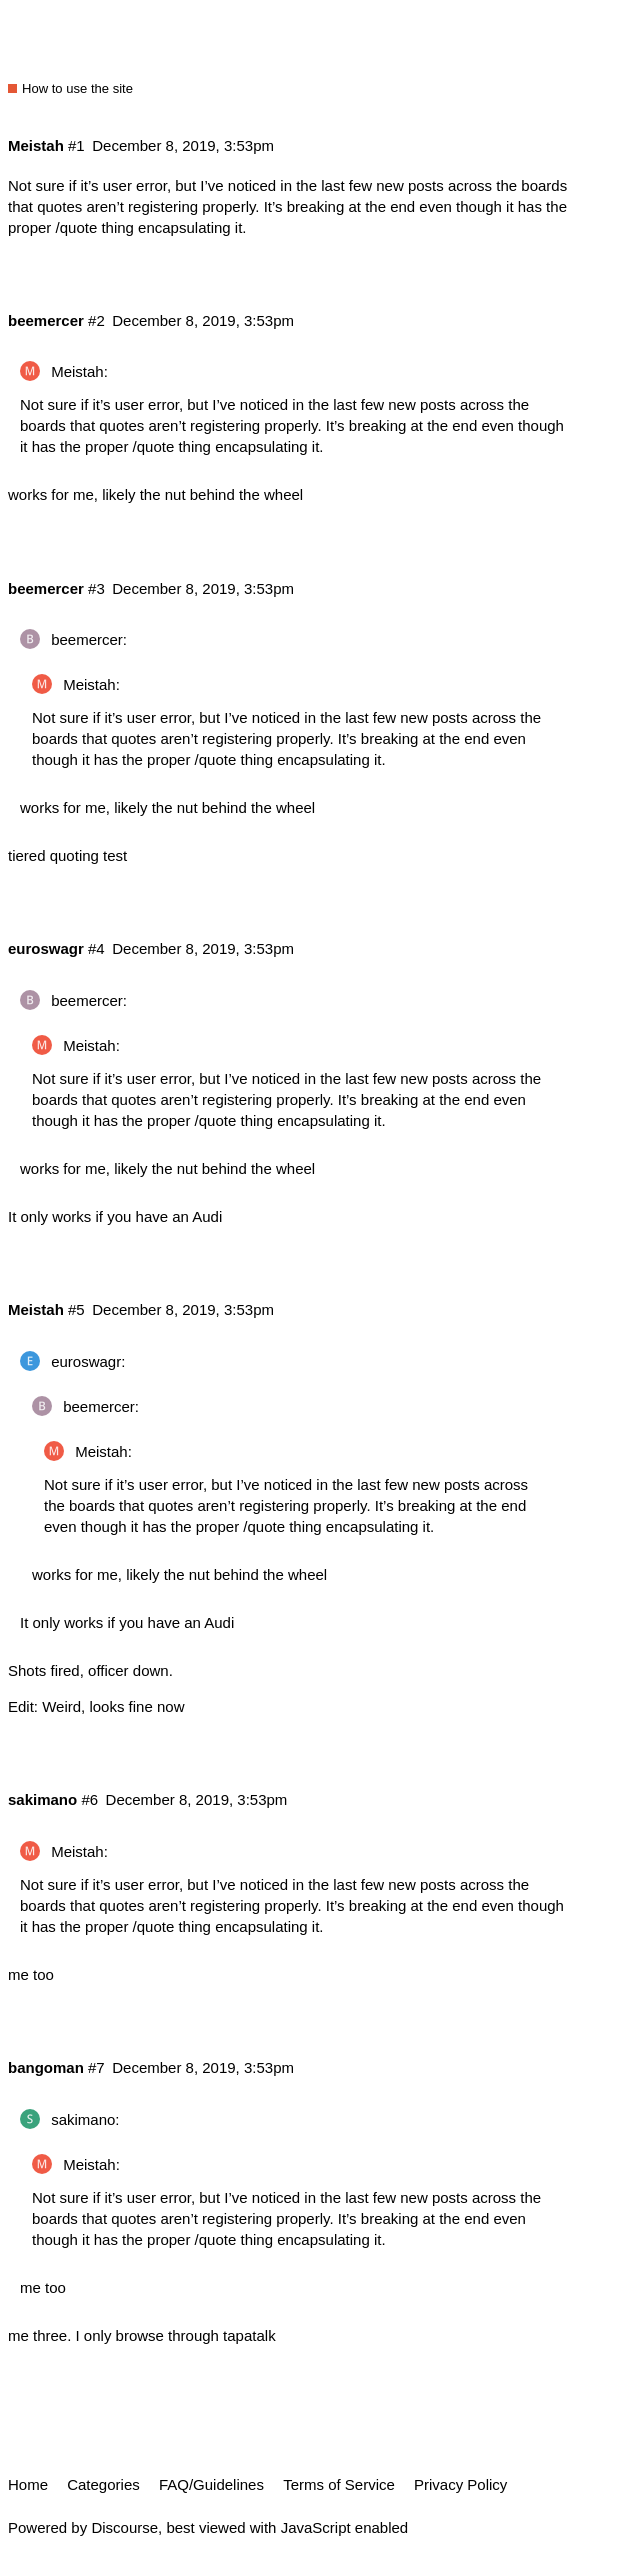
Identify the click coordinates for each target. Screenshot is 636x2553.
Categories (103, 2484)
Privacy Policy (460, 2484)
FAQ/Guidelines (211, 2484)
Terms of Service (339, 2484)
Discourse (124, 2527)
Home (28, 2484)
